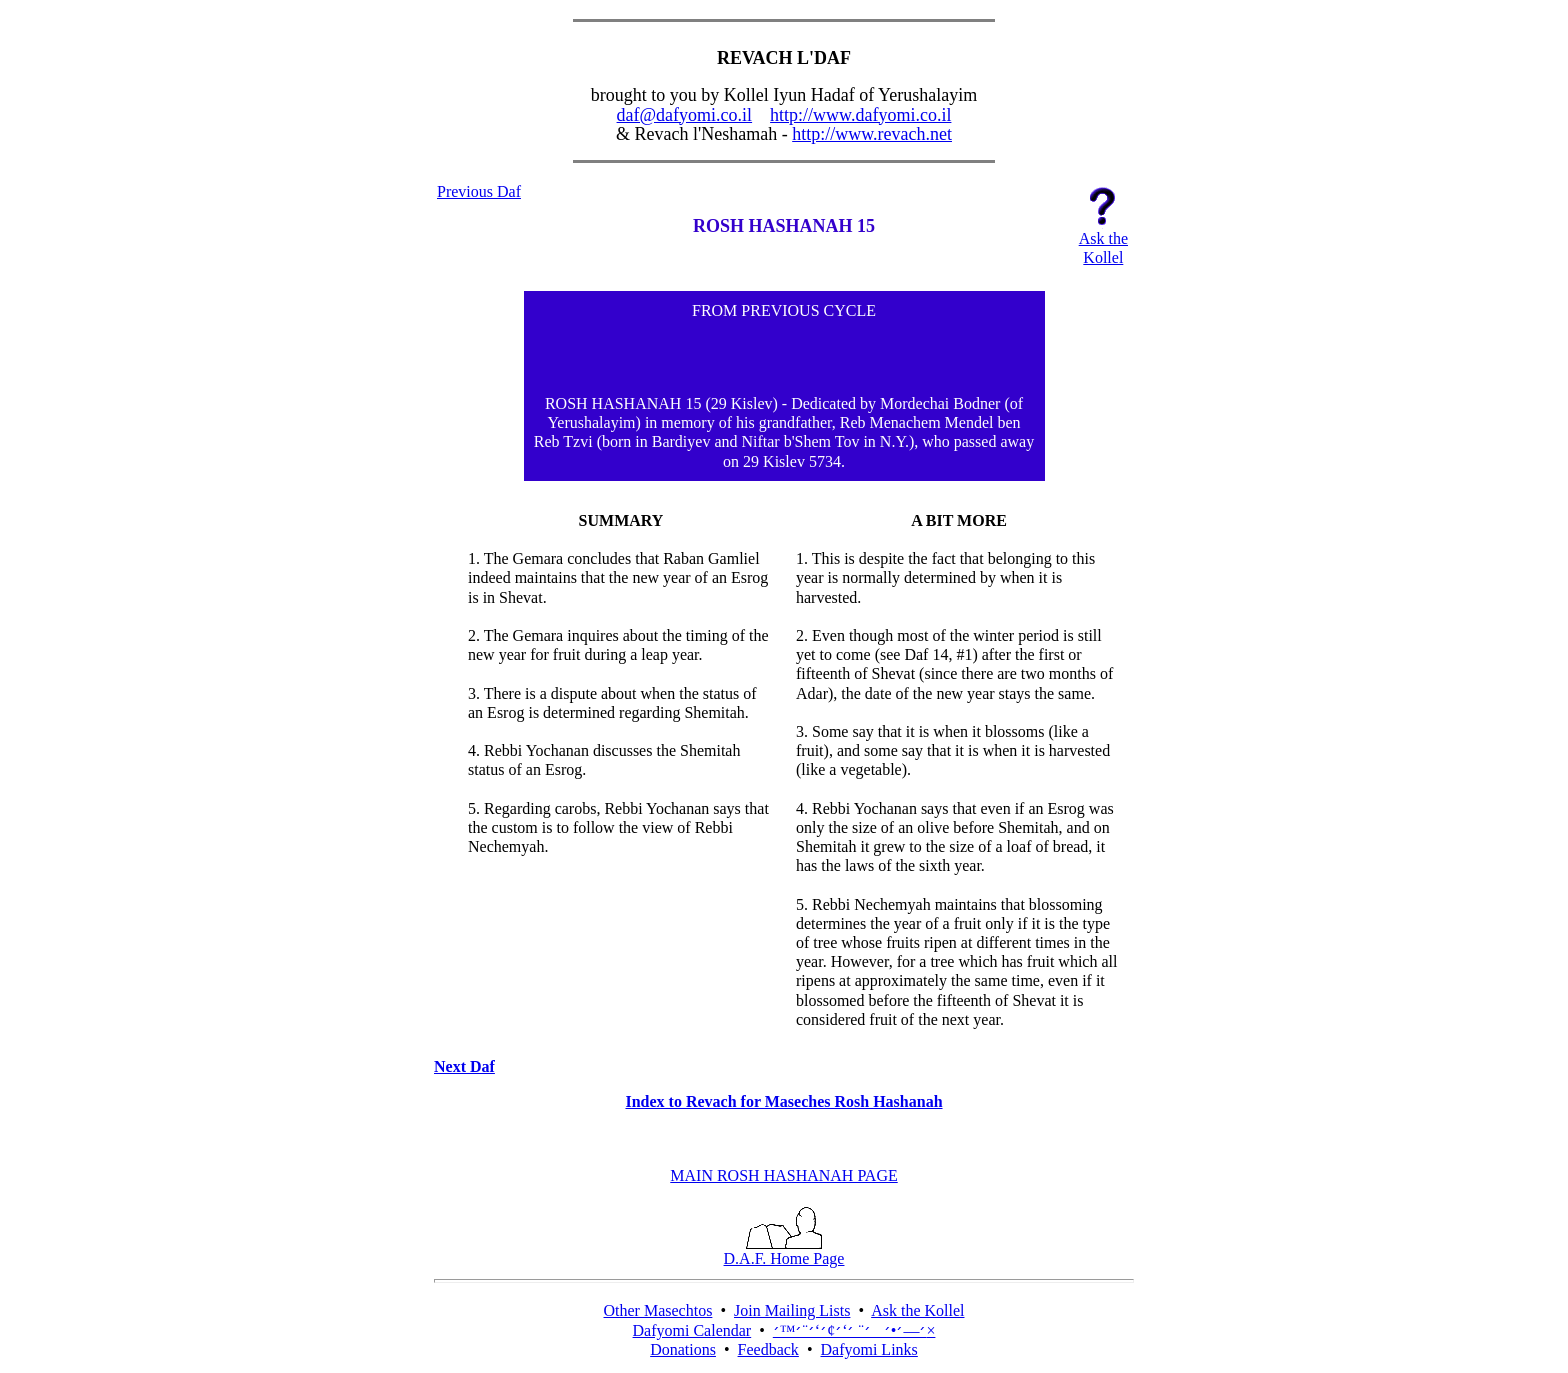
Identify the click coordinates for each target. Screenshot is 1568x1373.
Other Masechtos (658, 1310)
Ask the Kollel (917, 1310)
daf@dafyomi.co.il (685, 115)
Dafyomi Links (868, 1349)
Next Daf (464, 1066)
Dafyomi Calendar (692, 1330)
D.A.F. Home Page (784, 1251)
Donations (683, 1349)
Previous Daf (479, 191)
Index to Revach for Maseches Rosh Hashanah (783, 1101)
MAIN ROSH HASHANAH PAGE (783, 1175)
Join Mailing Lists (792, 1310)
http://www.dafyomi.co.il (860, 115)
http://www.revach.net (872, 134)
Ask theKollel (1103, 240)
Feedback (768, 1349)
